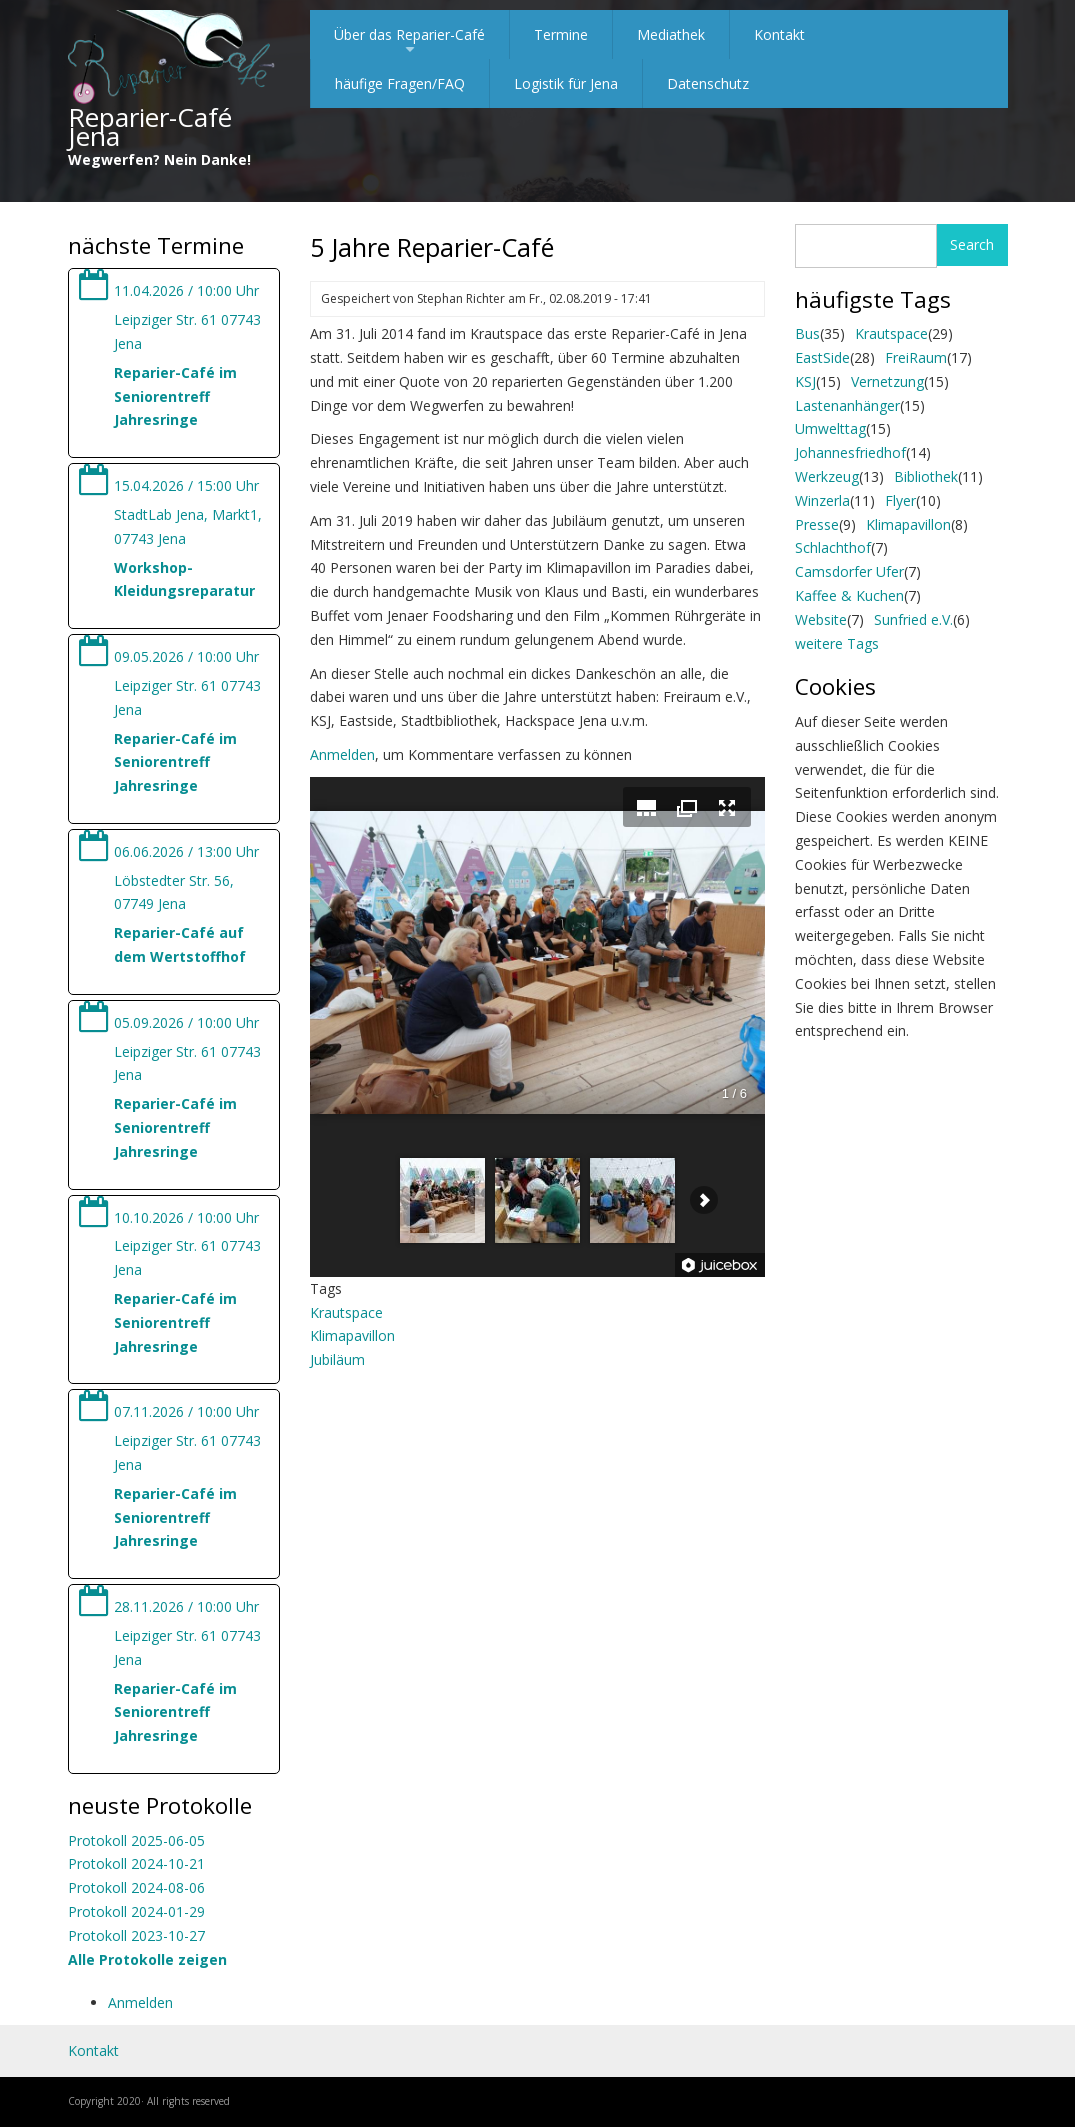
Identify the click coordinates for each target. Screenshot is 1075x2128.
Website (821, 619)
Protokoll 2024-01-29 (136, 1911)
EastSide (822, 357)
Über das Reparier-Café (409, 42)
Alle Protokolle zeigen (147, 1959)
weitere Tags (837, 643)
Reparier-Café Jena (150, 126)
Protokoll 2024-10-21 (136, 1863)
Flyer (900, 500)
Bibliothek (926, 476)
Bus (807, 333)
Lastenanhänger (847, 405)
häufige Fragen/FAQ (400, 83)
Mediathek (671, 34)
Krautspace (346, 1312)
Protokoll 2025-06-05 (136, 1840)
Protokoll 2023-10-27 (136, 1935)
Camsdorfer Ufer (849, 571)
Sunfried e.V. (913, 619)
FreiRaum (916, 357)
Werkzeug (827, 476)
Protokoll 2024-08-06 (136, 1887)
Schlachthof (833, 547)
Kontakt (779, 34)
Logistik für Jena (566, 83)
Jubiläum (337, 1359)
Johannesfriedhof (850, 452)
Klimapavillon (352, 1335)
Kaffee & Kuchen (849, 595)
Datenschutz (708, 83)
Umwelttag (830, 428)
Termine (561, 34)
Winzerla (822, 500)
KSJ (805, 381)
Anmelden (140, 2002)
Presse (817, 524)
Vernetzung (887, 381)
